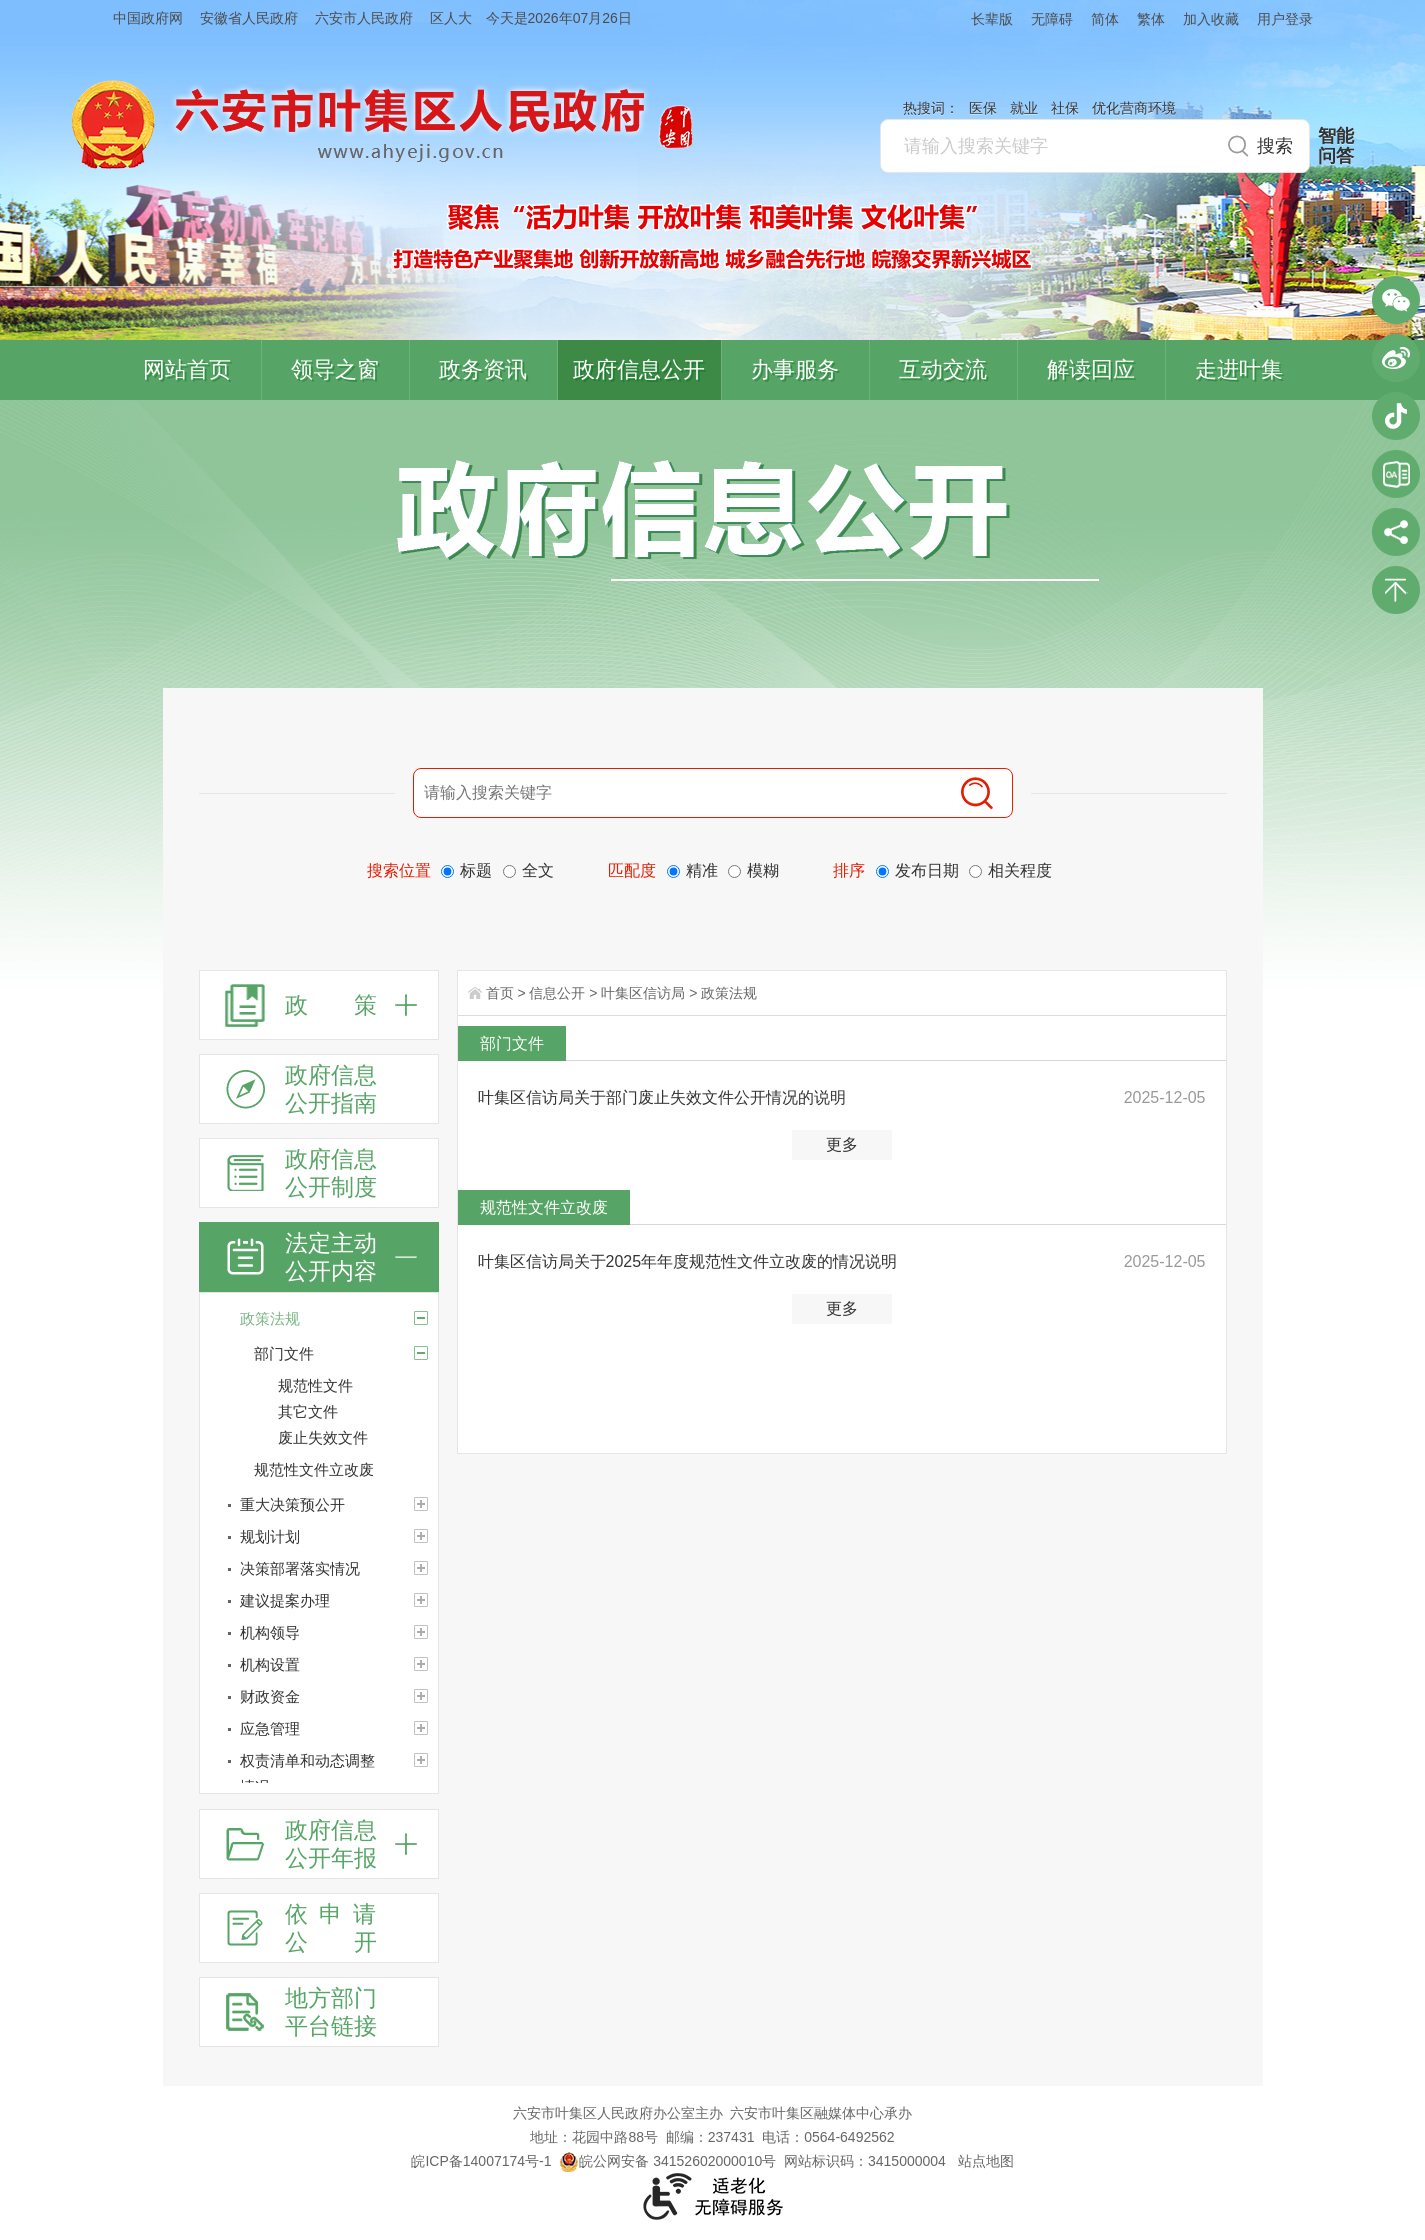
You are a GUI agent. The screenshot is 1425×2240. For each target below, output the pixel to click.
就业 (1024, 108)
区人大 (451, 18)
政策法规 (729, 993)
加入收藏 (1211, 19)
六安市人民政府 (364, 18)
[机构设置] (319, 1665)
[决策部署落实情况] (319, 1569)
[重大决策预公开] (319, 1505)
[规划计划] (319, 1537)
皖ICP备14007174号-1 (481, 2161)
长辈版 (992, 19)
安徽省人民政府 (249, 18)
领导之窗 (335, 369)
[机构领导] (319, 1633)
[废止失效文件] (358, 1438)
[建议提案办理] (319, 1601)
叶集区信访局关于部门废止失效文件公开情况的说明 (662, 1097)
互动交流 (943, 369)
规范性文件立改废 (544, 1207)
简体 (1105, 19)
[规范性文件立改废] (346, 1470)
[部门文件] (421, 1353)
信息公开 (557, 993)
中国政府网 (148, 18)
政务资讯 (483, 369)
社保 (1065, 108)
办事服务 (795, 369)
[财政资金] (319, 1697)
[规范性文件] (358, 1386)
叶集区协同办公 (1396, 474)
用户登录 (1285, 19)
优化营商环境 (1134, 108)
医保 (983, 108)
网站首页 (187, 369)
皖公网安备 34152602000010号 (667, 2161)
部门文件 (512, 1043)
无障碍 (1052, 19)
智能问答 (1336, 146)
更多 (842, 1144)
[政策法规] (319, 1319)
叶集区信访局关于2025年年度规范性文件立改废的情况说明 (688, 1261)
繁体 (1151, 19)
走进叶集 (1239, 369)
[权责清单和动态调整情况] (319, 1774)
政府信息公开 (639, 369)
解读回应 (1091, 369)
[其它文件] (358, 1412)
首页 (500, 993)
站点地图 (986, 2161)
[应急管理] (319, 1729)
